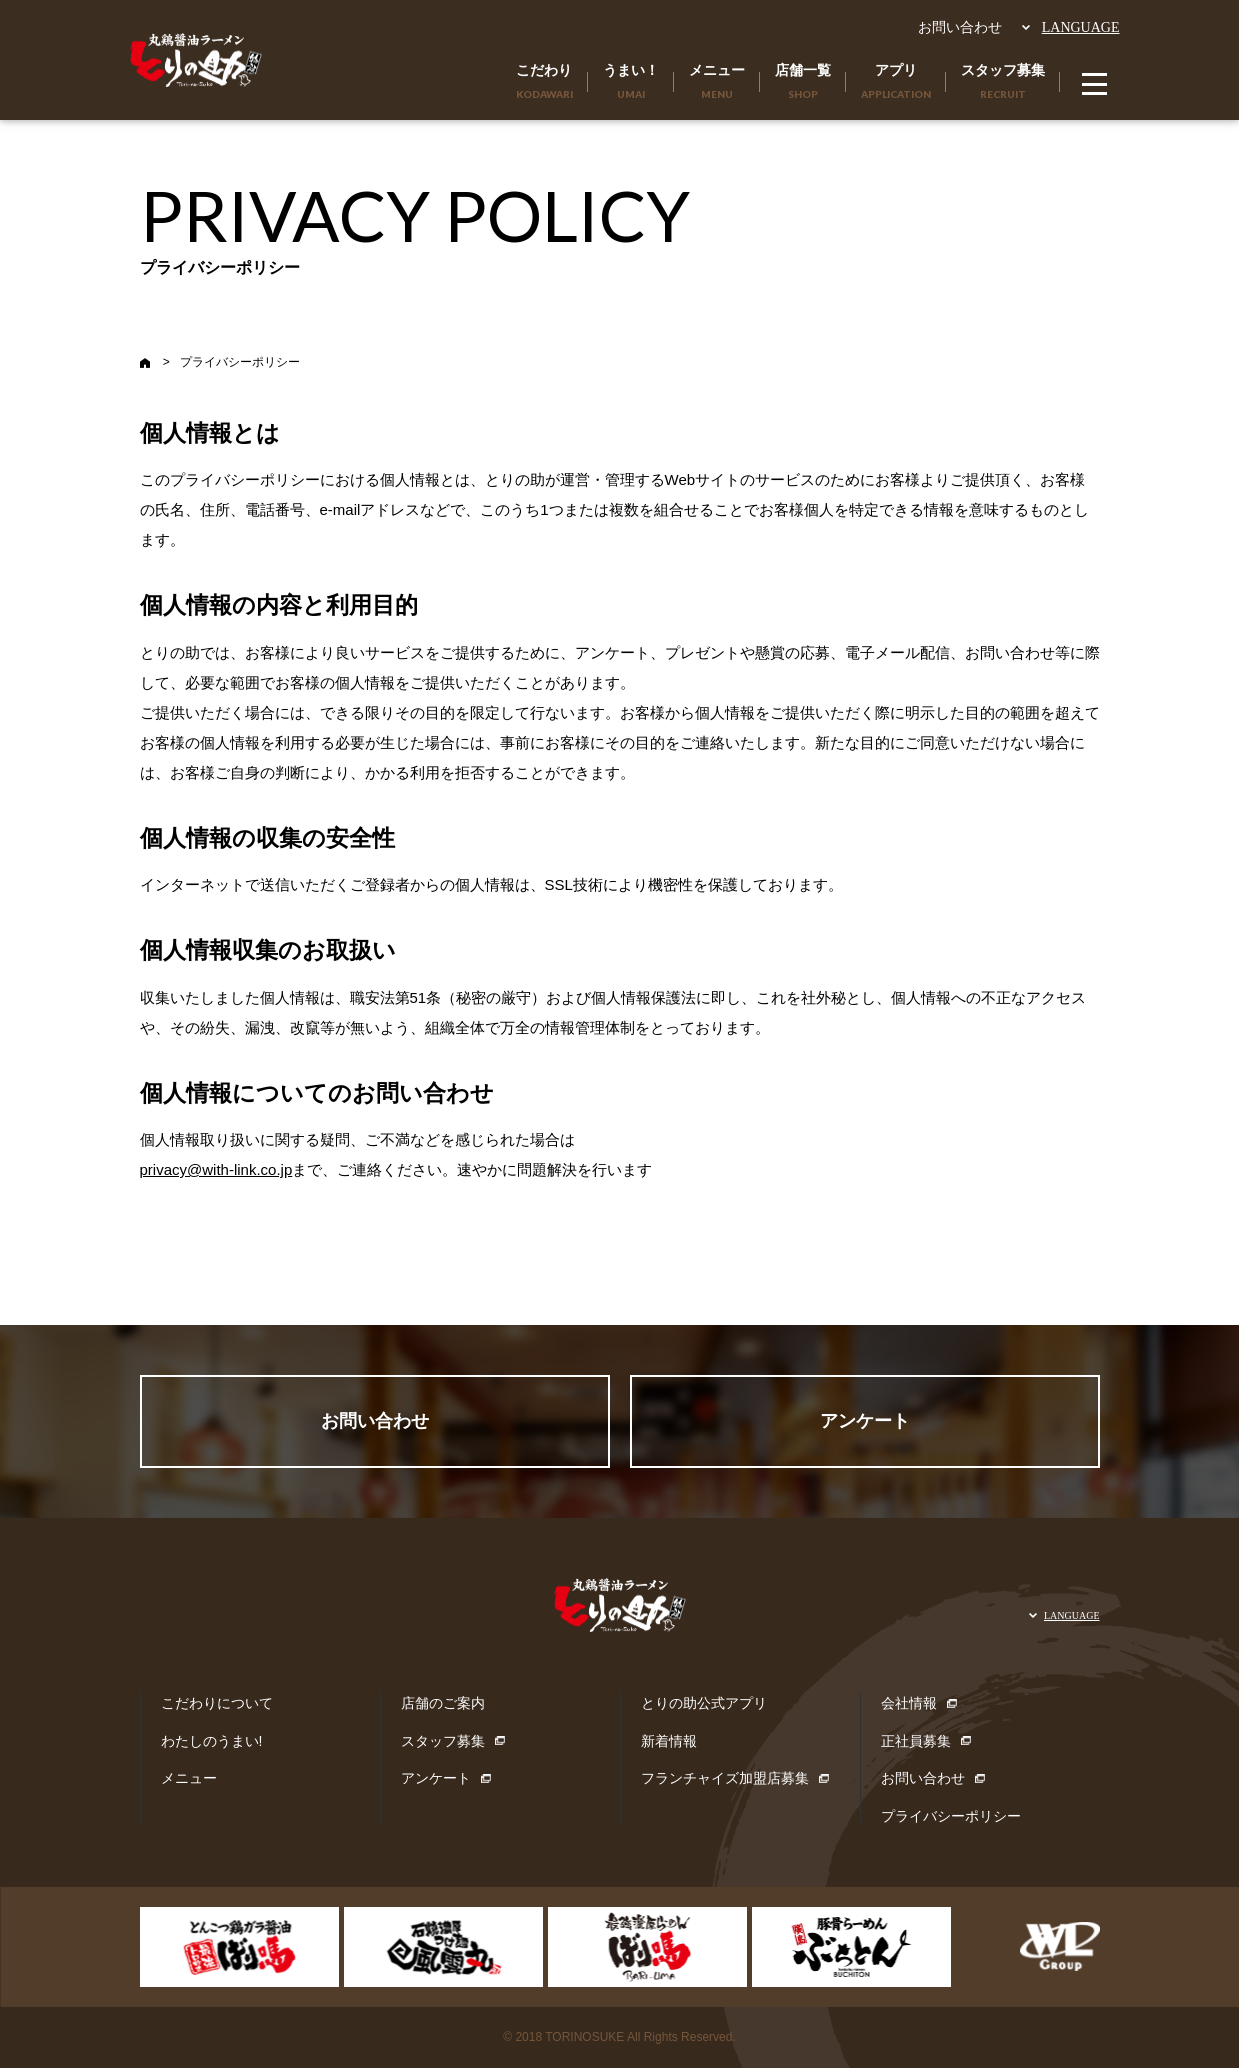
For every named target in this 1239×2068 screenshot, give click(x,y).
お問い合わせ (960, 27)
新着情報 (669, 1741)
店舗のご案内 (443, 1703)
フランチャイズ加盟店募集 (725, 1778)
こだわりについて (217, 1703)
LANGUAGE (1081, 27)
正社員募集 (916, 1741)
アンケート (865, 1421)
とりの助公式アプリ (704, 1703)
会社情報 (909, 1703)
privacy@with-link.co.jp (216, 1169)
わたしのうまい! (212, 1741)
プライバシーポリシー (951, 1816)
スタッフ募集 (443, 1741)
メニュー (189, 1778)
